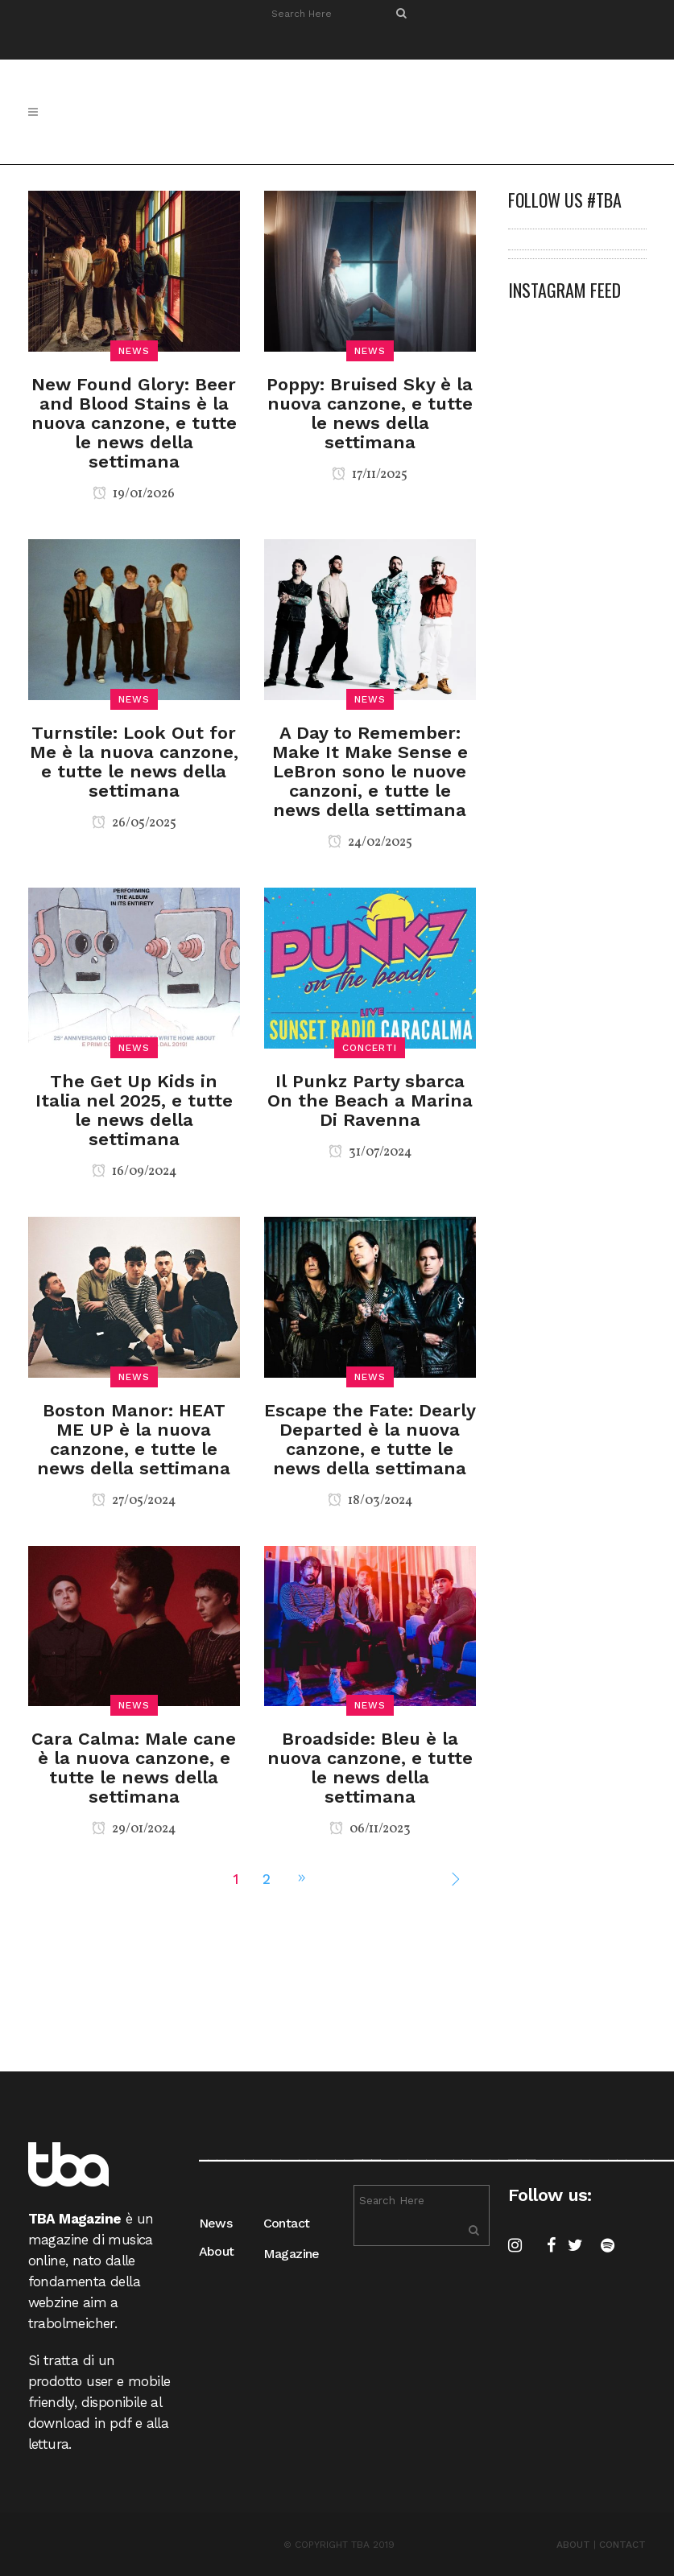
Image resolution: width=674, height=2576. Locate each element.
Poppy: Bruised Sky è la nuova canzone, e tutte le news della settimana (370, 413)
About (216, 2251)
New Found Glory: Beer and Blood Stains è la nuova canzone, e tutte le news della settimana (134, 423)
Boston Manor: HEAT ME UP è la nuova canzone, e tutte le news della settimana (133, 1439)
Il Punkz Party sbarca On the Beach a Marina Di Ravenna (370, 1100)
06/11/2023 (370, 1829)
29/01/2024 (134, 1829)
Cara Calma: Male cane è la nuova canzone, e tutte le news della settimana (133, 1768)
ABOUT (573, 2544)
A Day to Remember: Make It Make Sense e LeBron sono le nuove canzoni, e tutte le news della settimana (370, 771)
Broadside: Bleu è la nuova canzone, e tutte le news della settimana (370, 1768)
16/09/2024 (134, 1172)
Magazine (291, 2253)
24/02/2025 (370, 842)
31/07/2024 (370, 1152)
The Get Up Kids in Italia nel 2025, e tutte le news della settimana (134, 1110)
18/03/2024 (370, 1501)
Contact (286, 2223)
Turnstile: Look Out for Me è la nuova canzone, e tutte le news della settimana (134, 762)
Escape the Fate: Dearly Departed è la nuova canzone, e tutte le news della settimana (370, 1439)
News (216, 2223)
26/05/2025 (134, 823)
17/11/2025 (369, 475)
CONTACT (622, 2544)
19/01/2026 (134, 494)
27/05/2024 (134, 1501)
